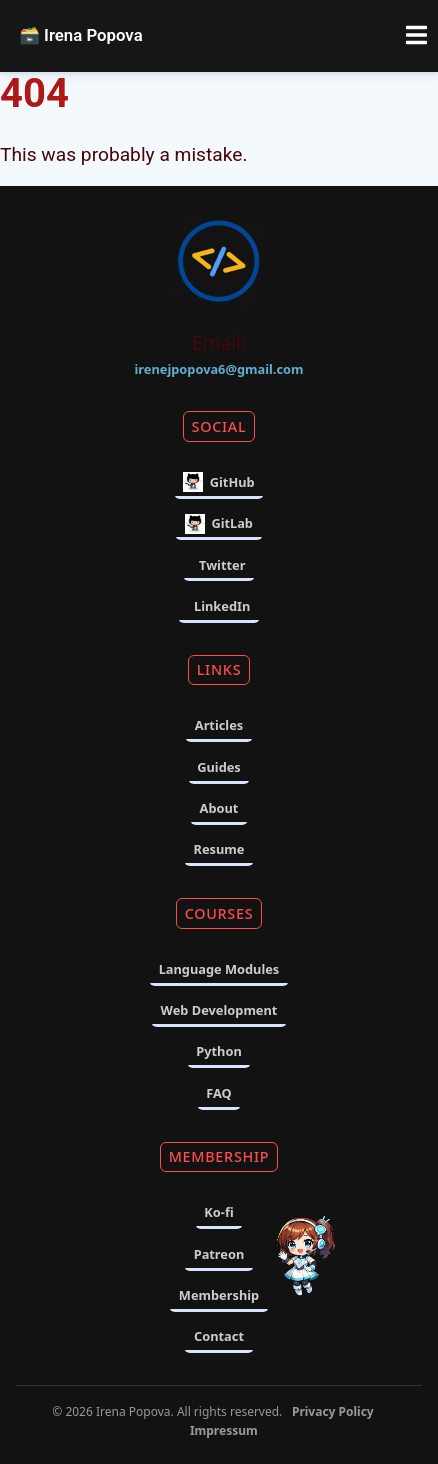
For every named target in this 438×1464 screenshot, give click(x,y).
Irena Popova (80, 35)
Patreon (219, 1254)
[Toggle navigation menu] (416, 36)
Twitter (222, 565)
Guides (219, 767)
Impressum (224, 1430)
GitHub (218, 482)
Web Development (219, 1010)
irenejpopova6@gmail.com (219, 369)
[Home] (219, 265)
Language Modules (219, 969)
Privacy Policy (333, 1411)
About (219, 808)
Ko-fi (218, 1212)
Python (218, 1051)
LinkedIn (222, 606)
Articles (219, 725)
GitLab (219, 524)
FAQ (219, 1093)
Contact (219, 1336)
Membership (219, 1295)
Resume (219, 849)
